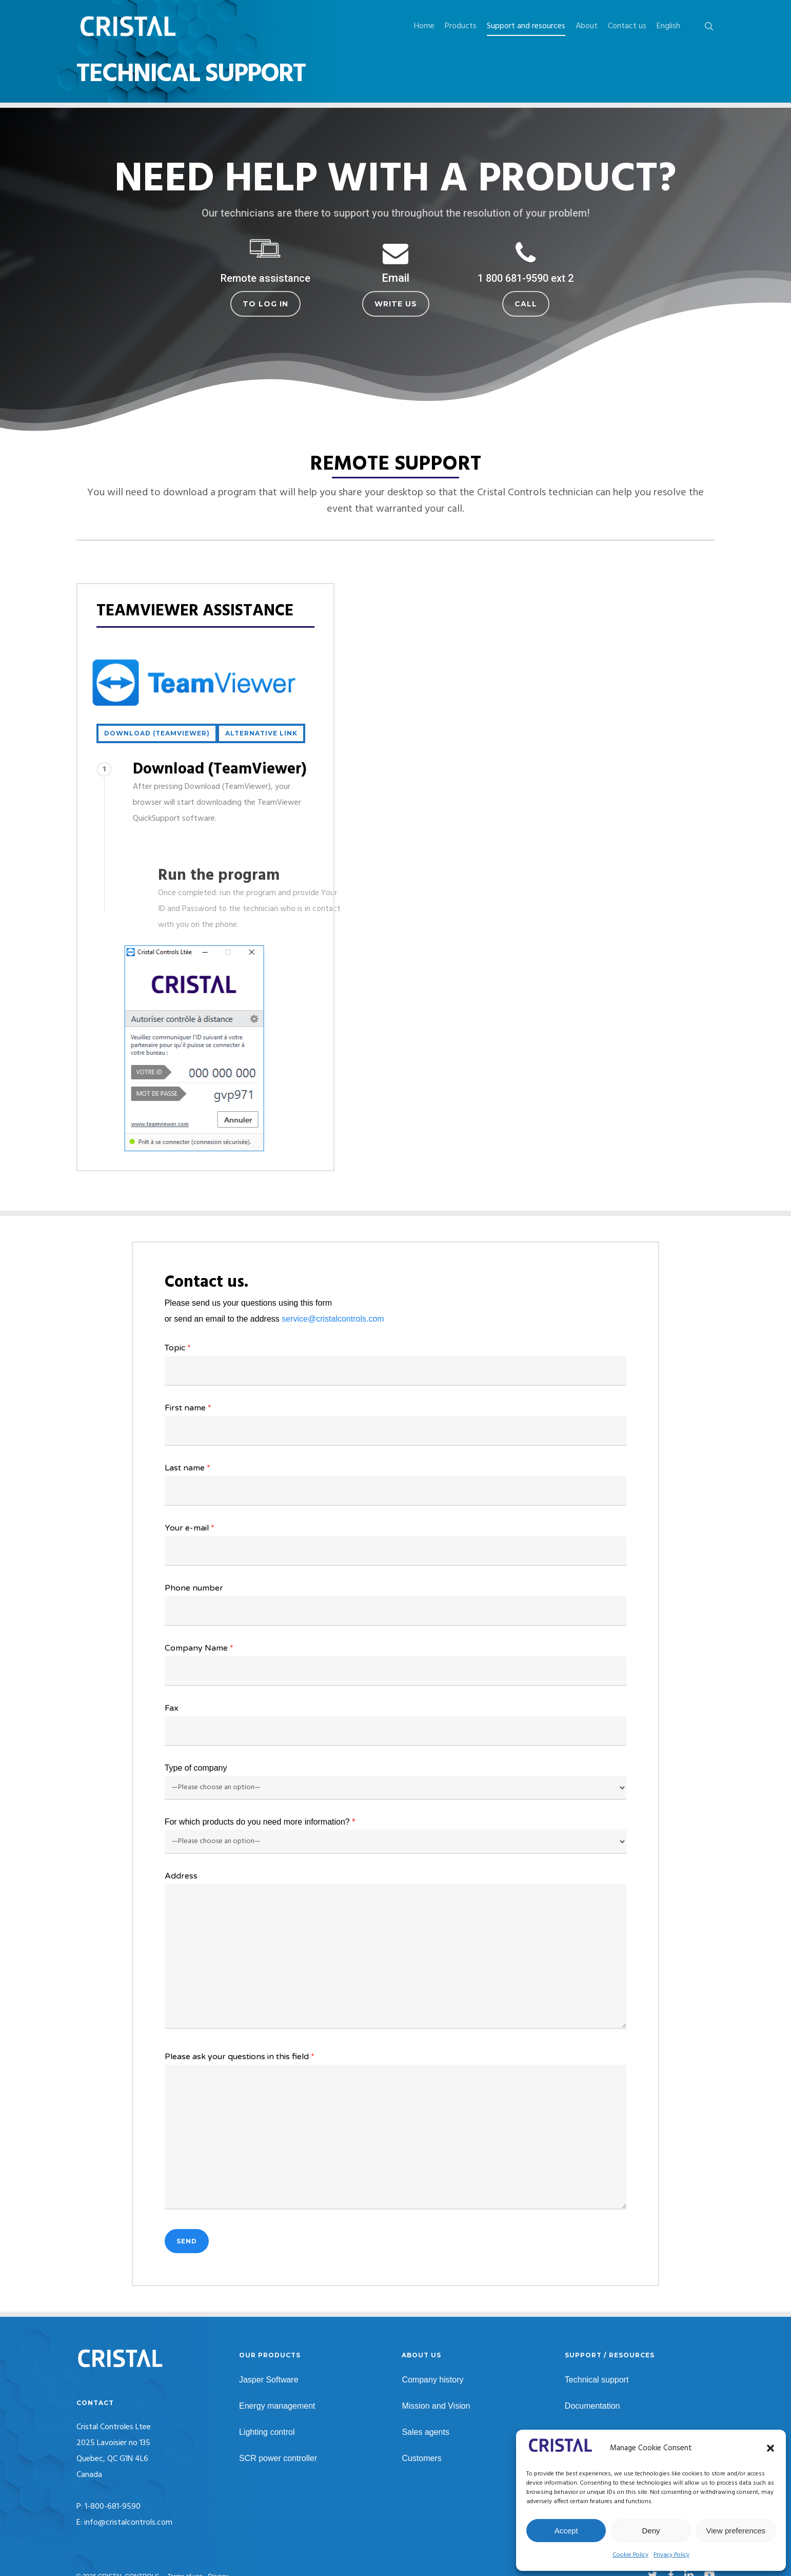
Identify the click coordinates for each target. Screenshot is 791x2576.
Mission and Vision (436, 2405)
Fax (396, 1724)
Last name (396, 1484)
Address (396, 1953)
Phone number (396, 1604)
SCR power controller (278, 2458)
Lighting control (267, 2432)
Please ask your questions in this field (396, 2133)
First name (396, 1424)
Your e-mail (396, 1544)
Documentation (592, 2405)
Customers (421, 2458)
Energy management (277, 2405)
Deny (651, 2530)
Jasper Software (269, 2379)
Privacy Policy (671, 2555)
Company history (432, 2379)
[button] (770, 2448)
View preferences (736, 2530)
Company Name (396, 1664)
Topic (396, 1364)
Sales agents (425, 2432)
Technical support (597, 2379)
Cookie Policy (630, 2555)
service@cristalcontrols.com (333, 1318)
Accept (566, 2530)
